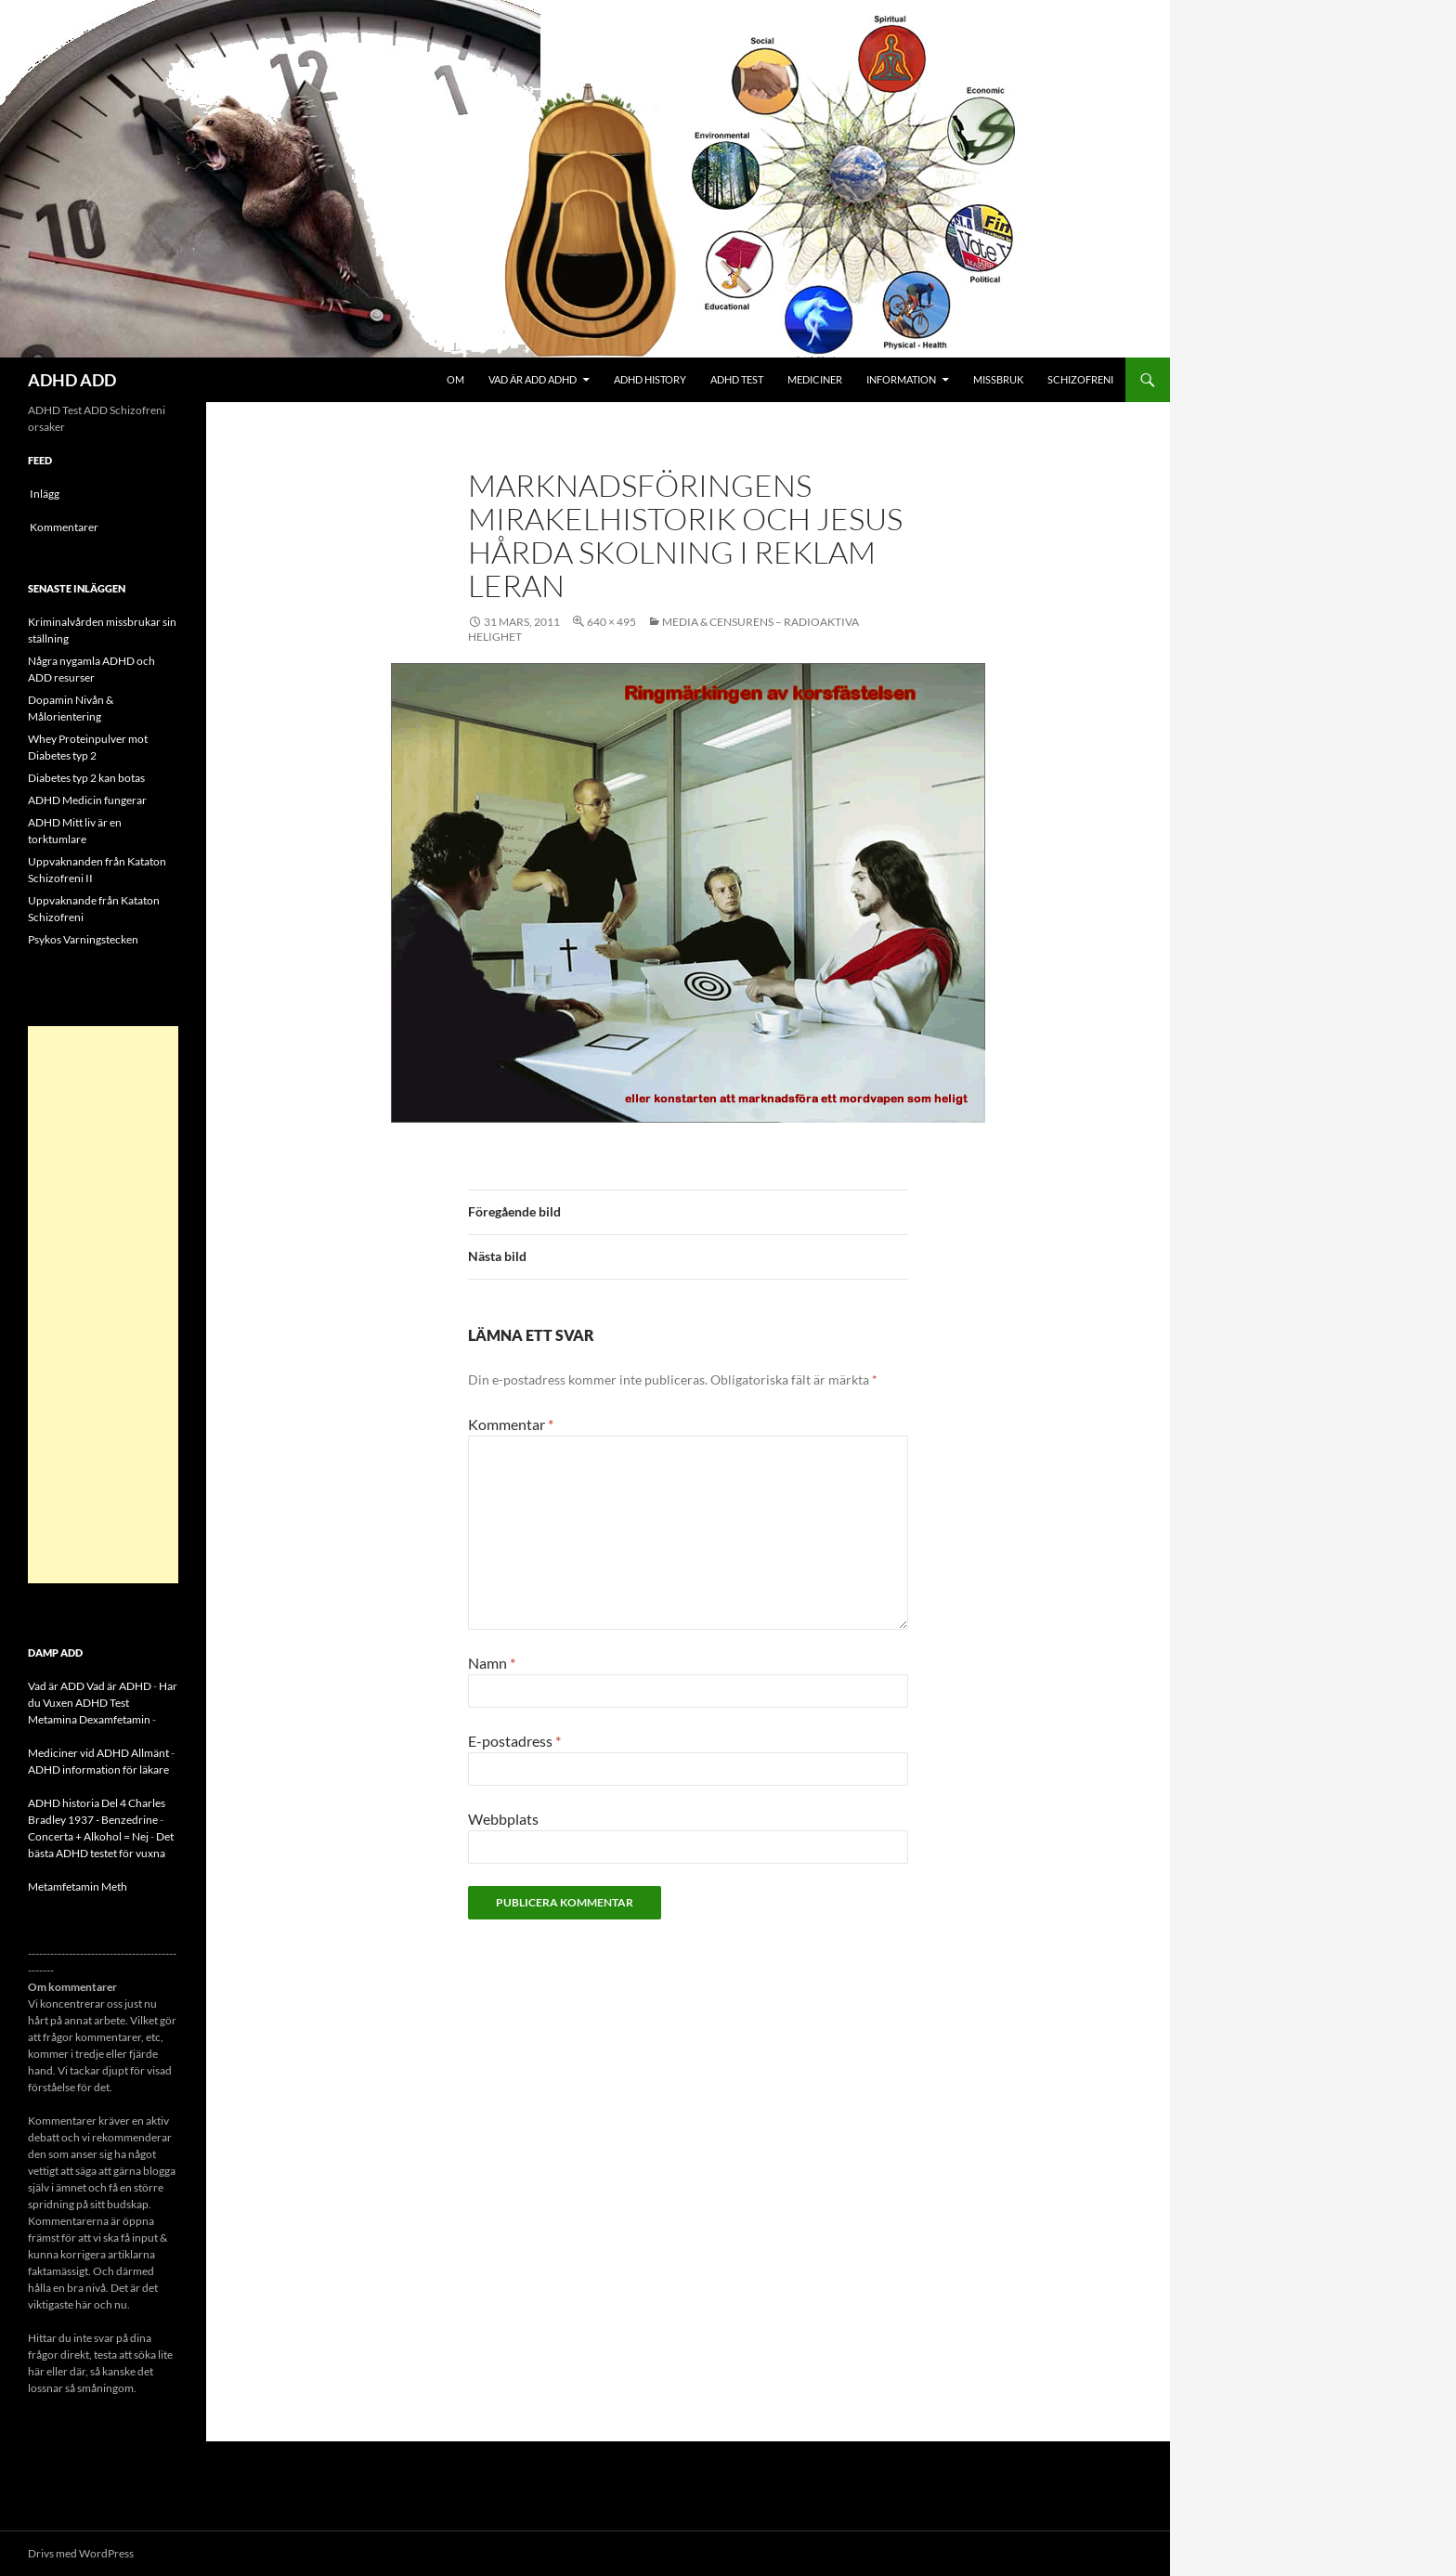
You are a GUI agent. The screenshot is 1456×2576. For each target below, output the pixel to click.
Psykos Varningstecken (83, 939)
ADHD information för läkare (98, 1769)
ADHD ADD (72, 380)
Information (901, 379)
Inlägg (44, 494)
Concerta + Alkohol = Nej (88, 1836)
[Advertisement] (103, 1304)
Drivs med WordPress (81, 2553)
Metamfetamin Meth (77, 1886)
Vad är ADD (56, 1686)
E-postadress (514, 1741)
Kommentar (510, 1424)
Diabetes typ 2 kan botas (86, 778)
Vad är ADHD (118, 1686)
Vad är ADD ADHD (532, 379)
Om (455, 379)
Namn (491, 1663)
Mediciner (814, 379)
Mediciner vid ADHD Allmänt (98, 1753)
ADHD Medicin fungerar (87, 800)
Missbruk (998, 379)
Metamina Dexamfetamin (89, 1719)
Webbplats (503, 1819)
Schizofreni (1080, 379)
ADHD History (650, 379)
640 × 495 (611, 622)
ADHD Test (736, 379)
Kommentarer (64, 527)
